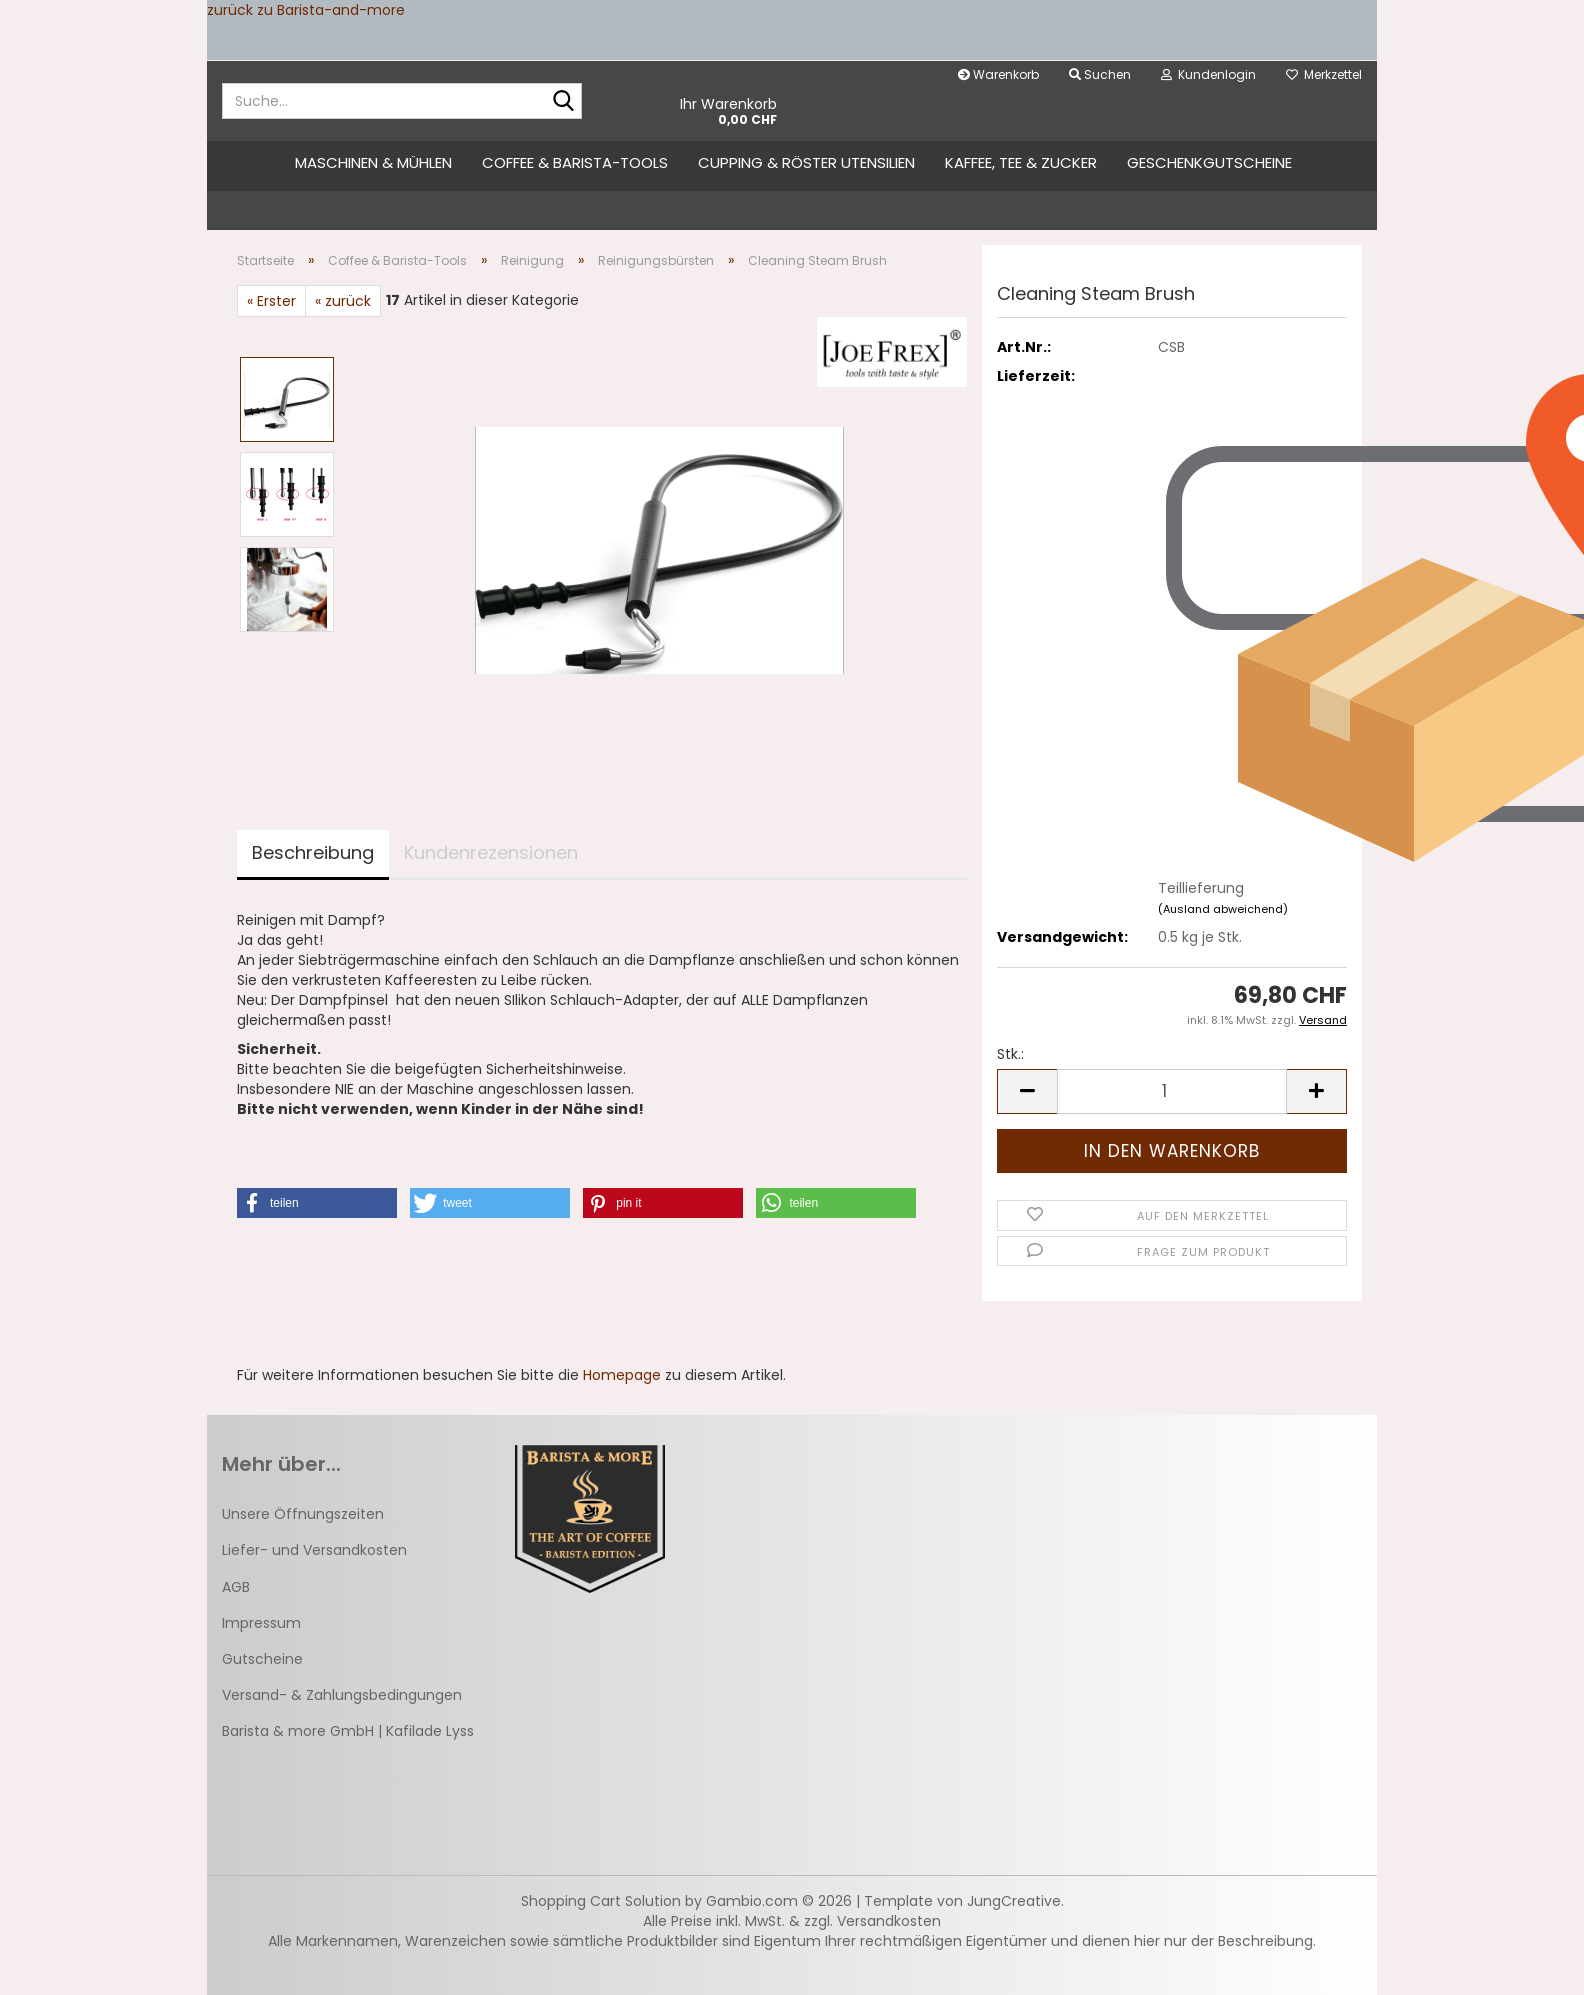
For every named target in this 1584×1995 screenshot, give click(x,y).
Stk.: (1010, 1054)
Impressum (261, 1623)
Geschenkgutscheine (1209, 162)
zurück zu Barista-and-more (306, 10)
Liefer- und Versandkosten (314, 1550)
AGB (236, 1587)
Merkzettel (1324, 74)
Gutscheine (262, 1659)
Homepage (622, 1375)
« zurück (343, 301)
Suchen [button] (1100, 74)
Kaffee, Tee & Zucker (1021, 162)
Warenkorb (998, 74)
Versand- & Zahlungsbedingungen (342, 1695)
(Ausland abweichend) (1223, 909)
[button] (1027, 1091)
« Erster (271, 301)
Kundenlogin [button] (1208, 74)
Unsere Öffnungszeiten (303, 1514)
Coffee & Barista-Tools (575, 162)
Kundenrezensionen (491, 852)
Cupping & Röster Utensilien (806, 162)
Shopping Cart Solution (601, 1901)
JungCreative (1014, 1901)
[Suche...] (563, 102)
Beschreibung (313, 852)
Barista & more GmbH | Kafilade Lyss (348, 1731)
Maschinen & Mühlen (373, 162)
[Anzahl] (1172, 1091)
